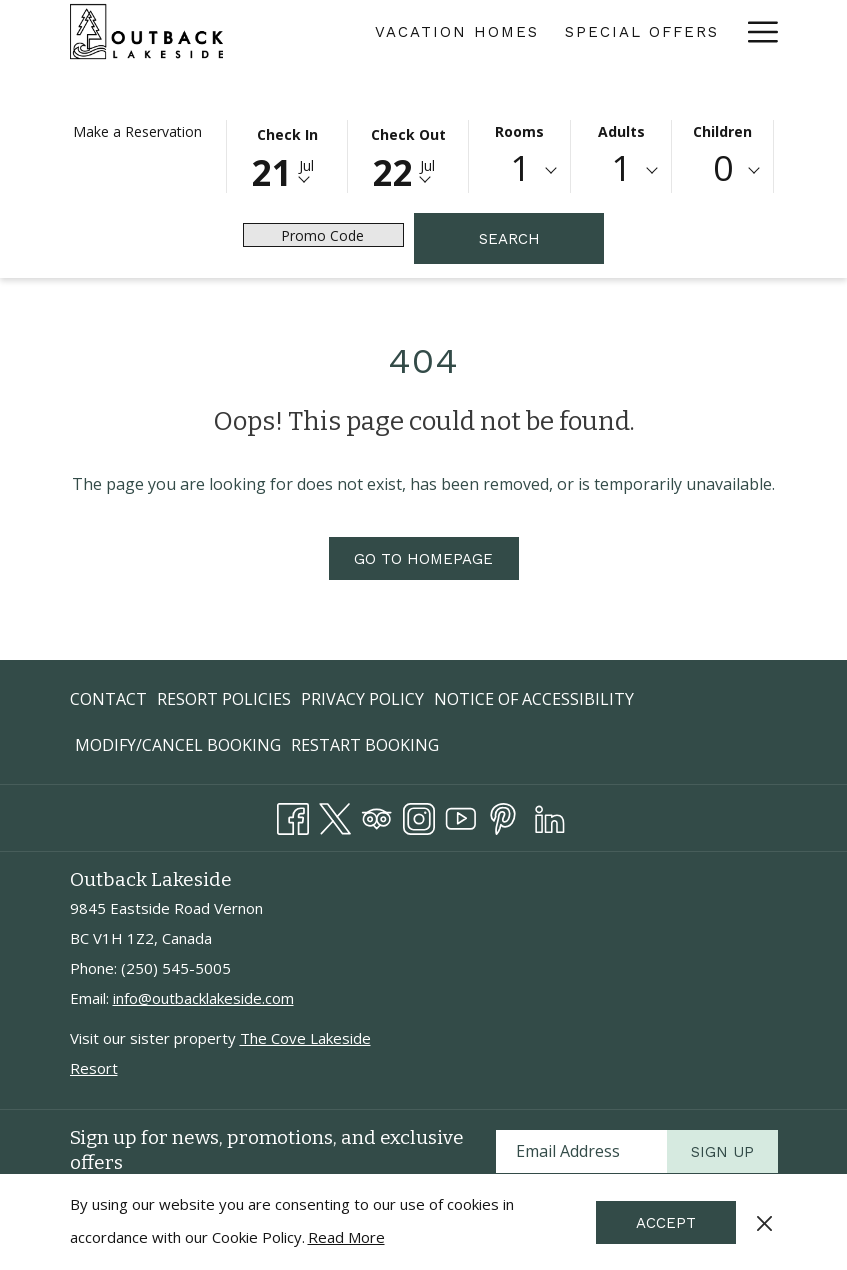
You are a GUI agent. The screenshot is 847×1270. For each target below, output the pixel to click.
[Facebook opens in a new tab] (293, 815)
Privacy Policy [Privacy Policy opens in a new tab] (362, 702)
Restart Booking (365, 745)
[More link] (755, 32)
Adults (621, 131)
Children (722, 131)
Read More (346, 1237)
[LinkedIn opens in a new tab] (550, 815)
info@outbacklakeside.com (203, 998)
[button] (287, 155)
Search (509, 239)
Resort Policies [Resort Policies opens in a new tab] (224, 702)
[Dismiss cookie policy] (764, 1222)
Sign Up (722, 1152)
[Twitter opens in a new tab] (335, 815)
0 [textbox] (723, 167)
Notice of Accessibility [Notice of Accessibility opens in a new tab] (534, 702)
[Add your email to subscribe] (581, 1151)
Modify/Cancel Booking (178, 745)
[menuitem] (457, 32)
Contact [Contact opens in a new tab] (108, 702)
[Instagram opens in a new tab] (419, 815)
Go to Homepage (423, 559)
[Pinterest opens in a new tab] (503, 815)
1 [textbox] (520, 167)
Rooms (519, 131)
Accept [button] (666, 1223)
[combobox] (519, 171)
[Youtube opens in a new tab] (461, 815)
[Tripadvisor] (377, 815)
